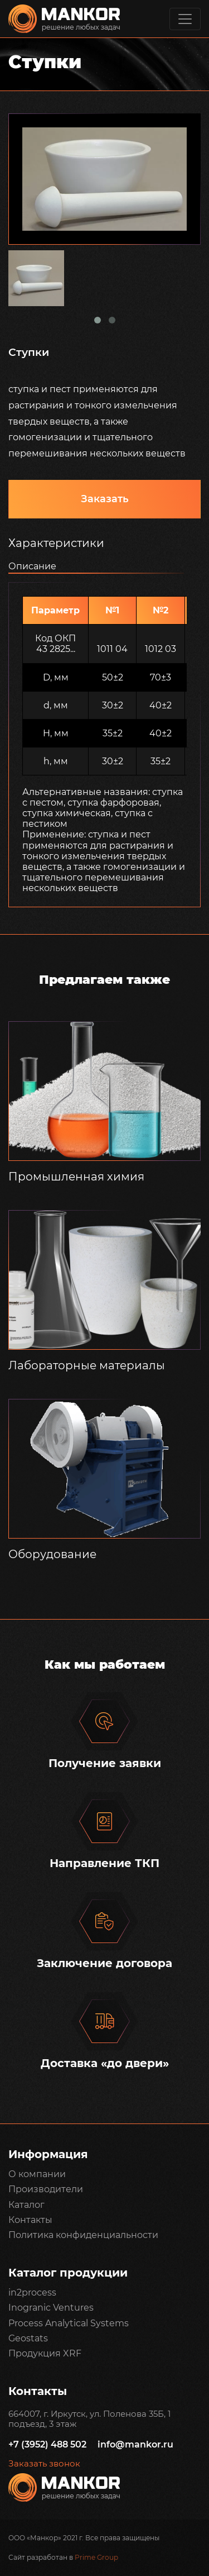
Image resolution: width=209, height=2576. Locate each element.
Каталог (26, 2204)
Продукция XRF (44, 2353)
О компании (37, 2174)
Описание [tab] (32, 566)
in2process (32, 2292)
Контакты (30, 2220)
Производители (45, 2189)
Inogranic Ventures (51, 2307)
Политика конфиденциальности (83, 2235)
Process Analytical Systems (68, 2323)
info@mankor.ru (135, 2444)
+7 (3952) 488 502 (47, 2444)
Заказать (105, 499)
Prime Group (96, 2557)
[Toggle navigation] (185, 19)
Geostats (28, 2338)
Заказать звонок (44, 2464)
